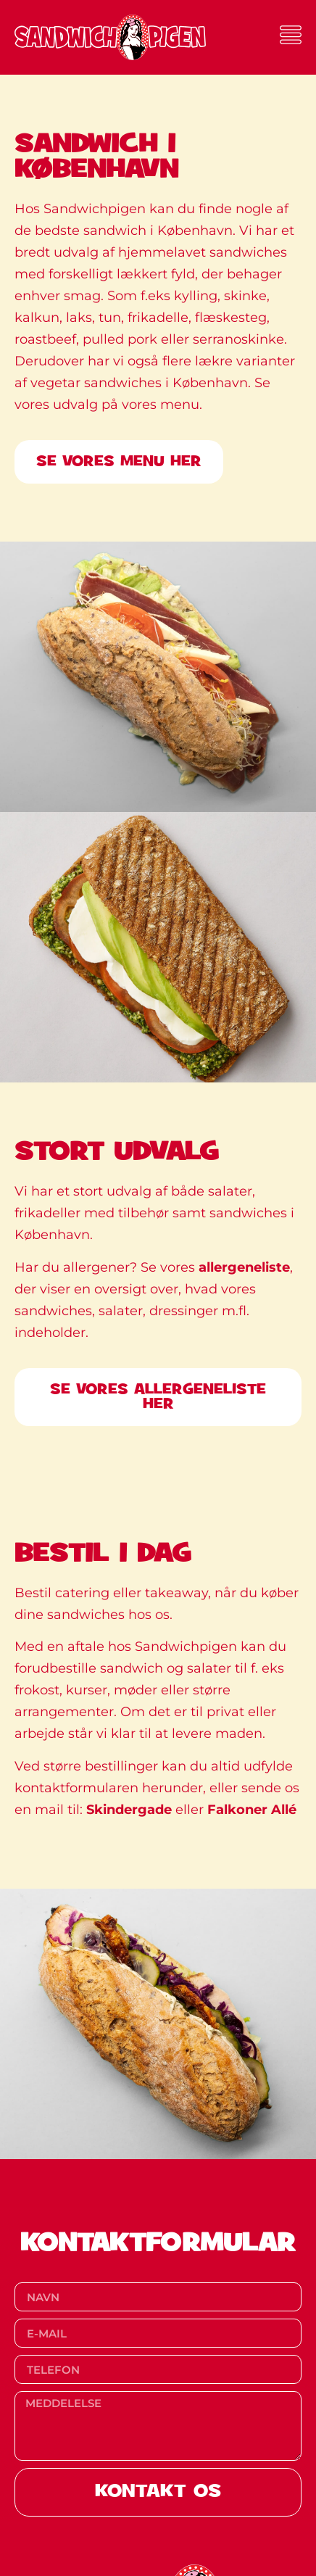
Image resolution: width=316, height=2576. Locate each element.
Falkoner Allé (251, 1810)
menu (179, 405)
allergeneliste (244, 1267)
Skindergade (129, 1810)
